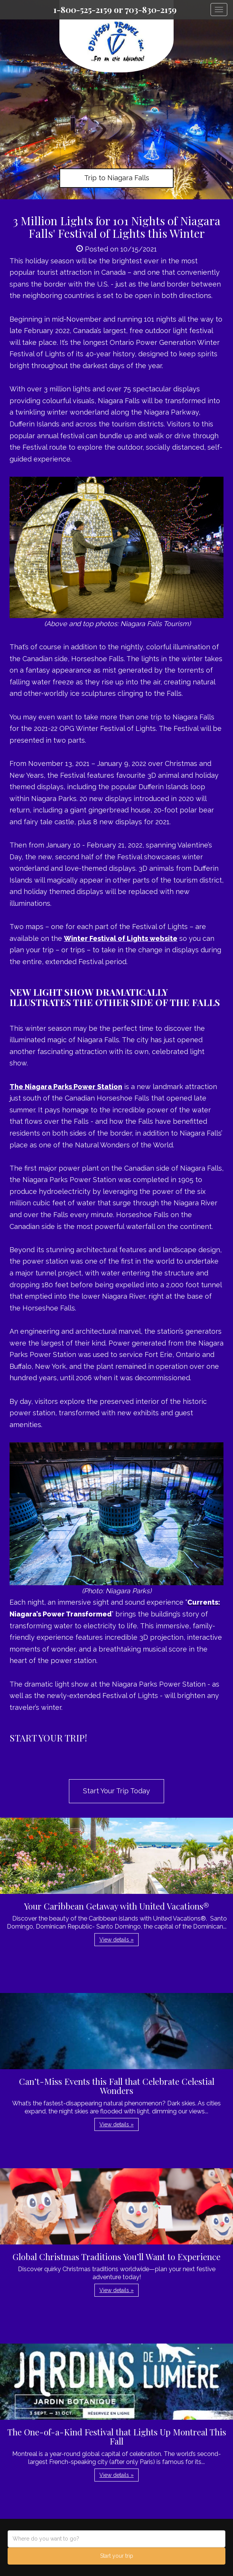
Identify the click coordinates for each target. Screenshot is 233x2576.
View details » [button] (116, 1940)
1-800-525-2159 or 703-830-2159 (115, 9)
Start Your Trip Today (116, 1791)
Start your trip (116, 2556)
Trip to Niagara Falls (116, 178)
